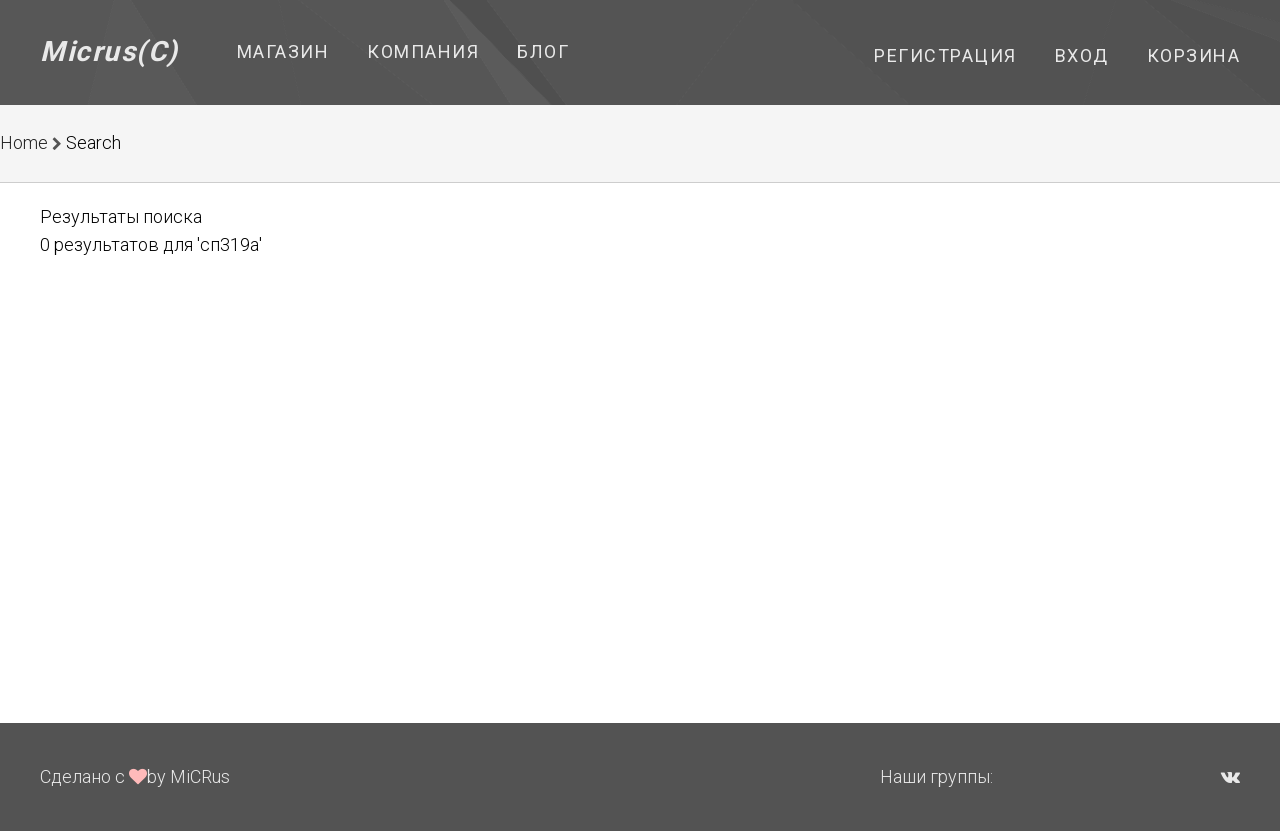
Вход (1082, 55)
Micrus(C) (109, 51)
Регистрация (945, 55)
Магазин (283, 51)
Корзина (1194, 55)
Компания (423, 51)
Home (24, 142)
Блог (543, 51)
